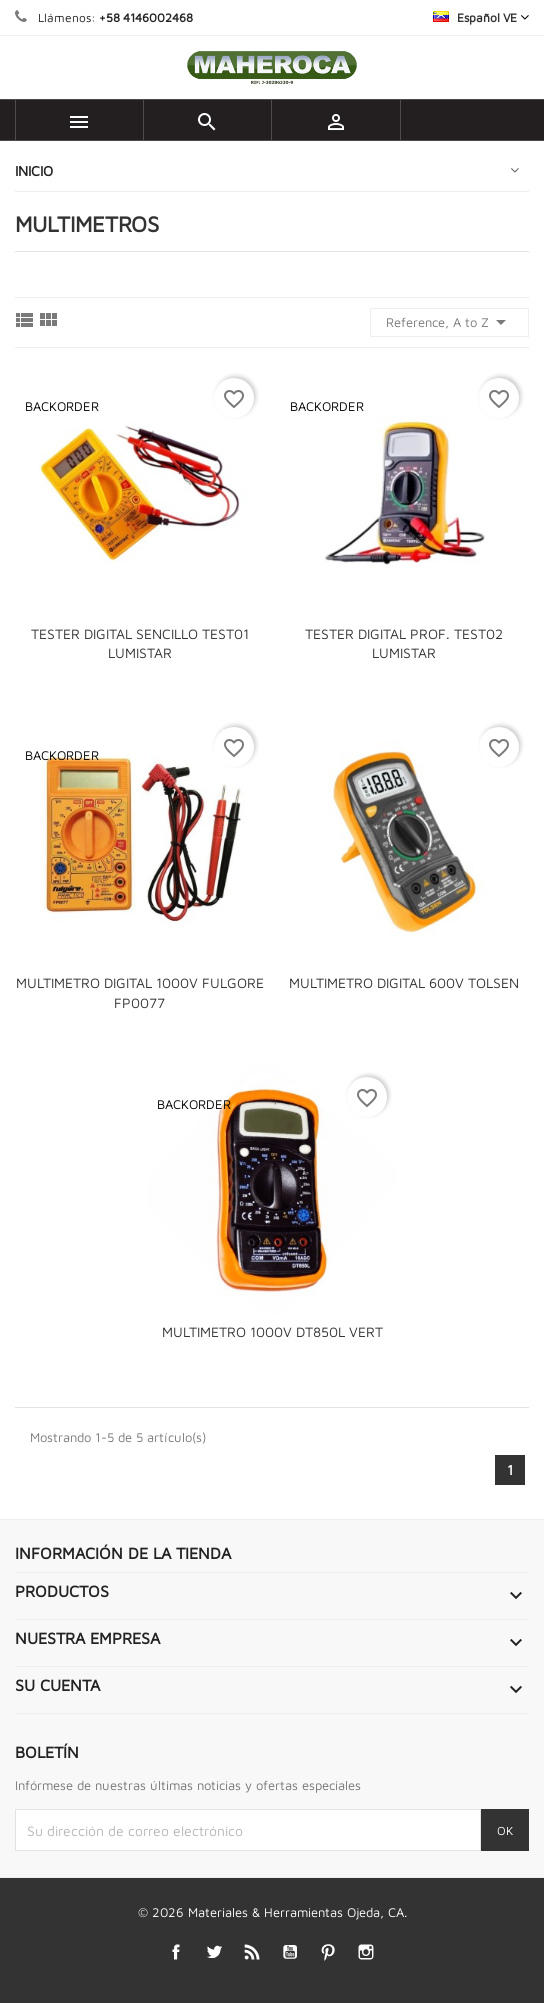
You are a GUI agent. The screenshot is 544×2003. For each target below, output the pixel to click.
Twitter (214, 1951)
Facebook (176, 1951)
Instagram (366, 1951)
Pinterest (328, 1951)
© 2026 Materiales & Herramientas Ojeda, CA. (272, 1912)
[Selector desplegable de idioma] (481, 17)
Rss (252, 1951)
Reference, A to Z (449, 322)
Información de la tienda (123, 1553)
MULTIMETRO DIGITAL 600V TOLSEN (404, 982)
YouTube (290, 1951)
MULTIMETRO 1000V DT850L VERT (272, 1331)
